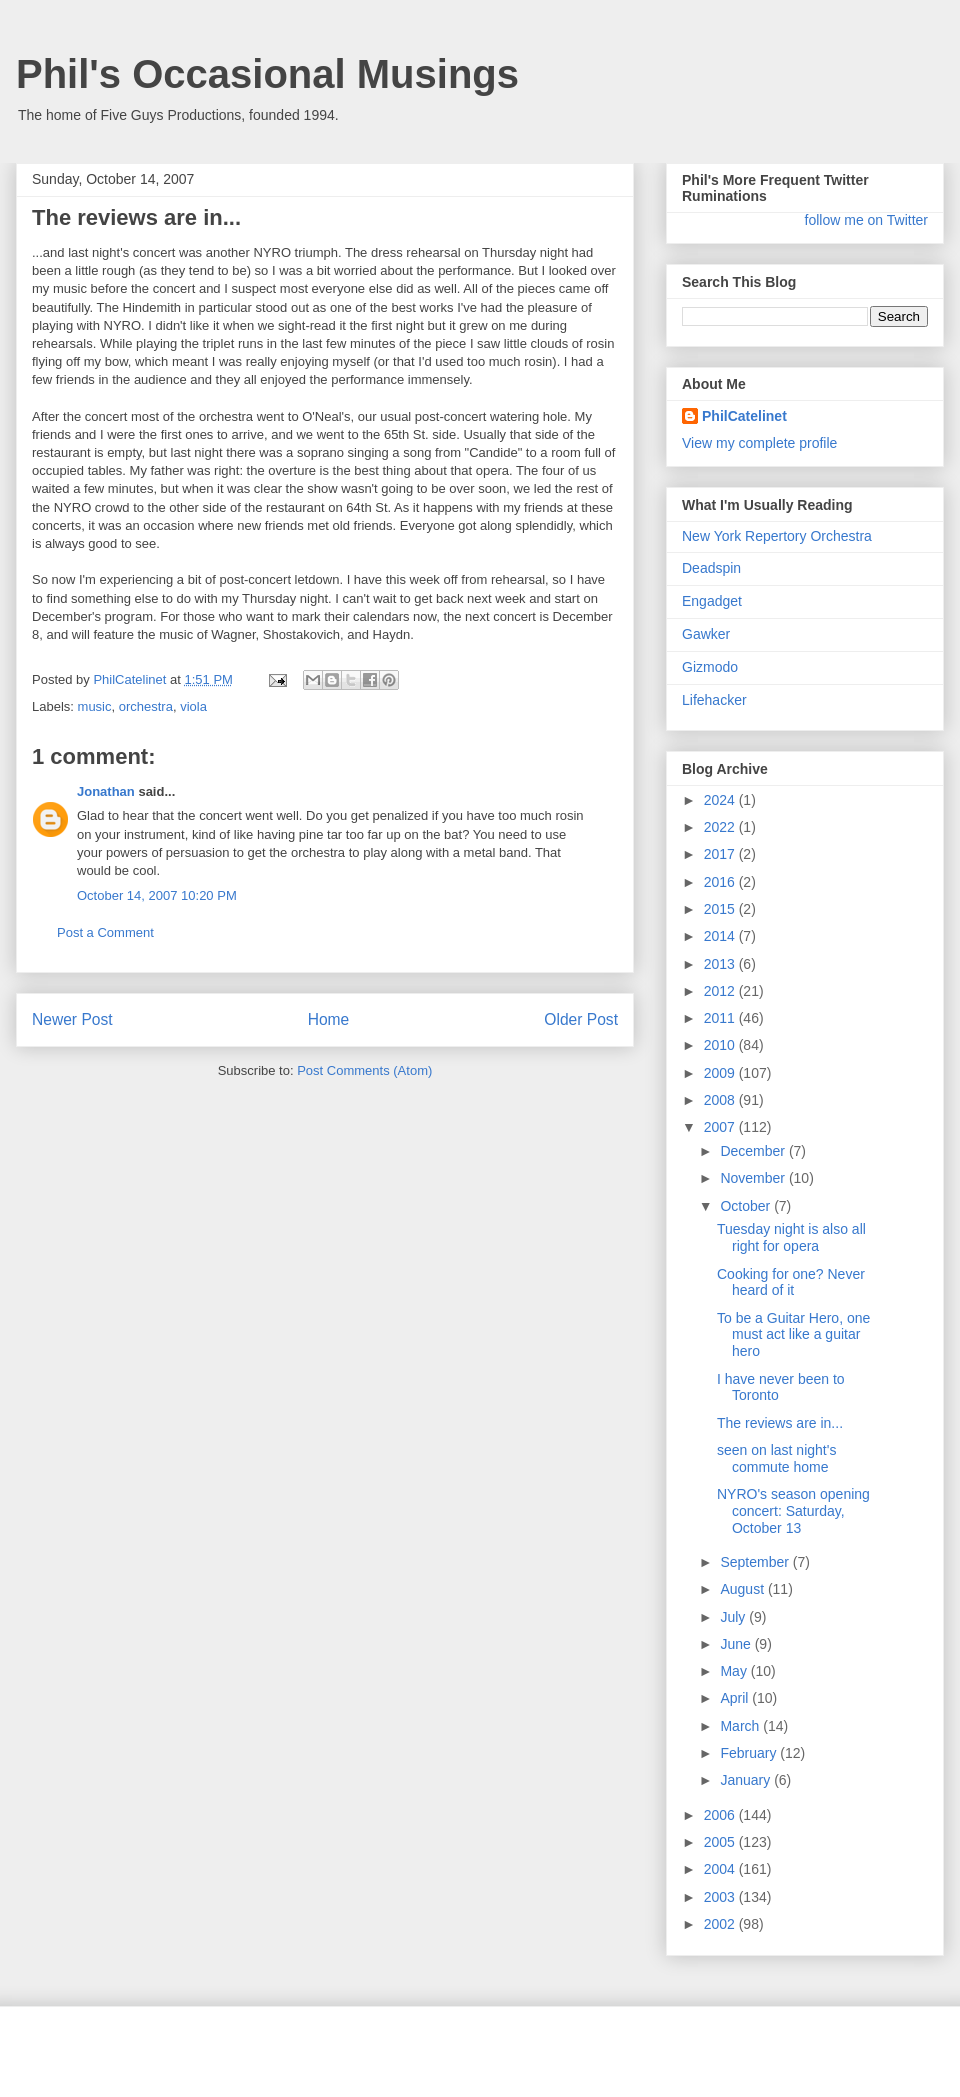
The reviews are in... (780, 1423)
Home (329, 1019)
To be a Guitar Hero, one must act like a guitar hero (793, 1335)
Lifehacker (714, 700)
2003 (721, 1897)
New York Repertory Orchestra (777, 536)
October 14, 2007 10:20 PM (157, 895)
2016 (721, 882)
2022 (721, 827)
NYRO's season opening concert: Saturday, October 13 (793, 1511)
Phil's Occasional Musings (267, 74)
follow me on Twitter (866, 220)
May (735, 1671)
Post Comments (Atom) (364, 1070)
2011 (721, 1018)
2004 (721, 1869)
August (743, 1589)
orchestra (146, 706)
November (754, 1178)
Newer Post (72, 1019)
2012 (721, 991)
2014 (721, 936)
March (741, 1726)
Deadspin (711, 568)
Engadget (712, 601)
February (750, 1753)
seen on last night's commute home (776, 1458)
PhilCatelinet (744, 416)
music (95, 706)
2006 (721, 1815)
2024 (721, 800)
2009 (721, 1073)
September (756, 1562)
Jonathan (106, 791)
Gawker (706, 634)
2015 (721, 909)
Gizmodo (710, 667)
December (754, 1151)
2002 (721, 1924)
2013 (721, 964)
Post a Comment (105, 932)
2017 (721, 854)
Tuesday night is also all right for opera (791, 1237)
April (736, 1698)
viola (193, 706)
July (734, 1617)
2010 (721, 1045)
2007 (721, 1127)
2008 (721, 1100)
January (747, 1780)
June (737, 1644)
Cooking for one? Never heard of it (791, 1282)
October (747, 1206)
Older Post (581, 1019)
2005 (721, 1842)
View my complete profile (759, 443)
